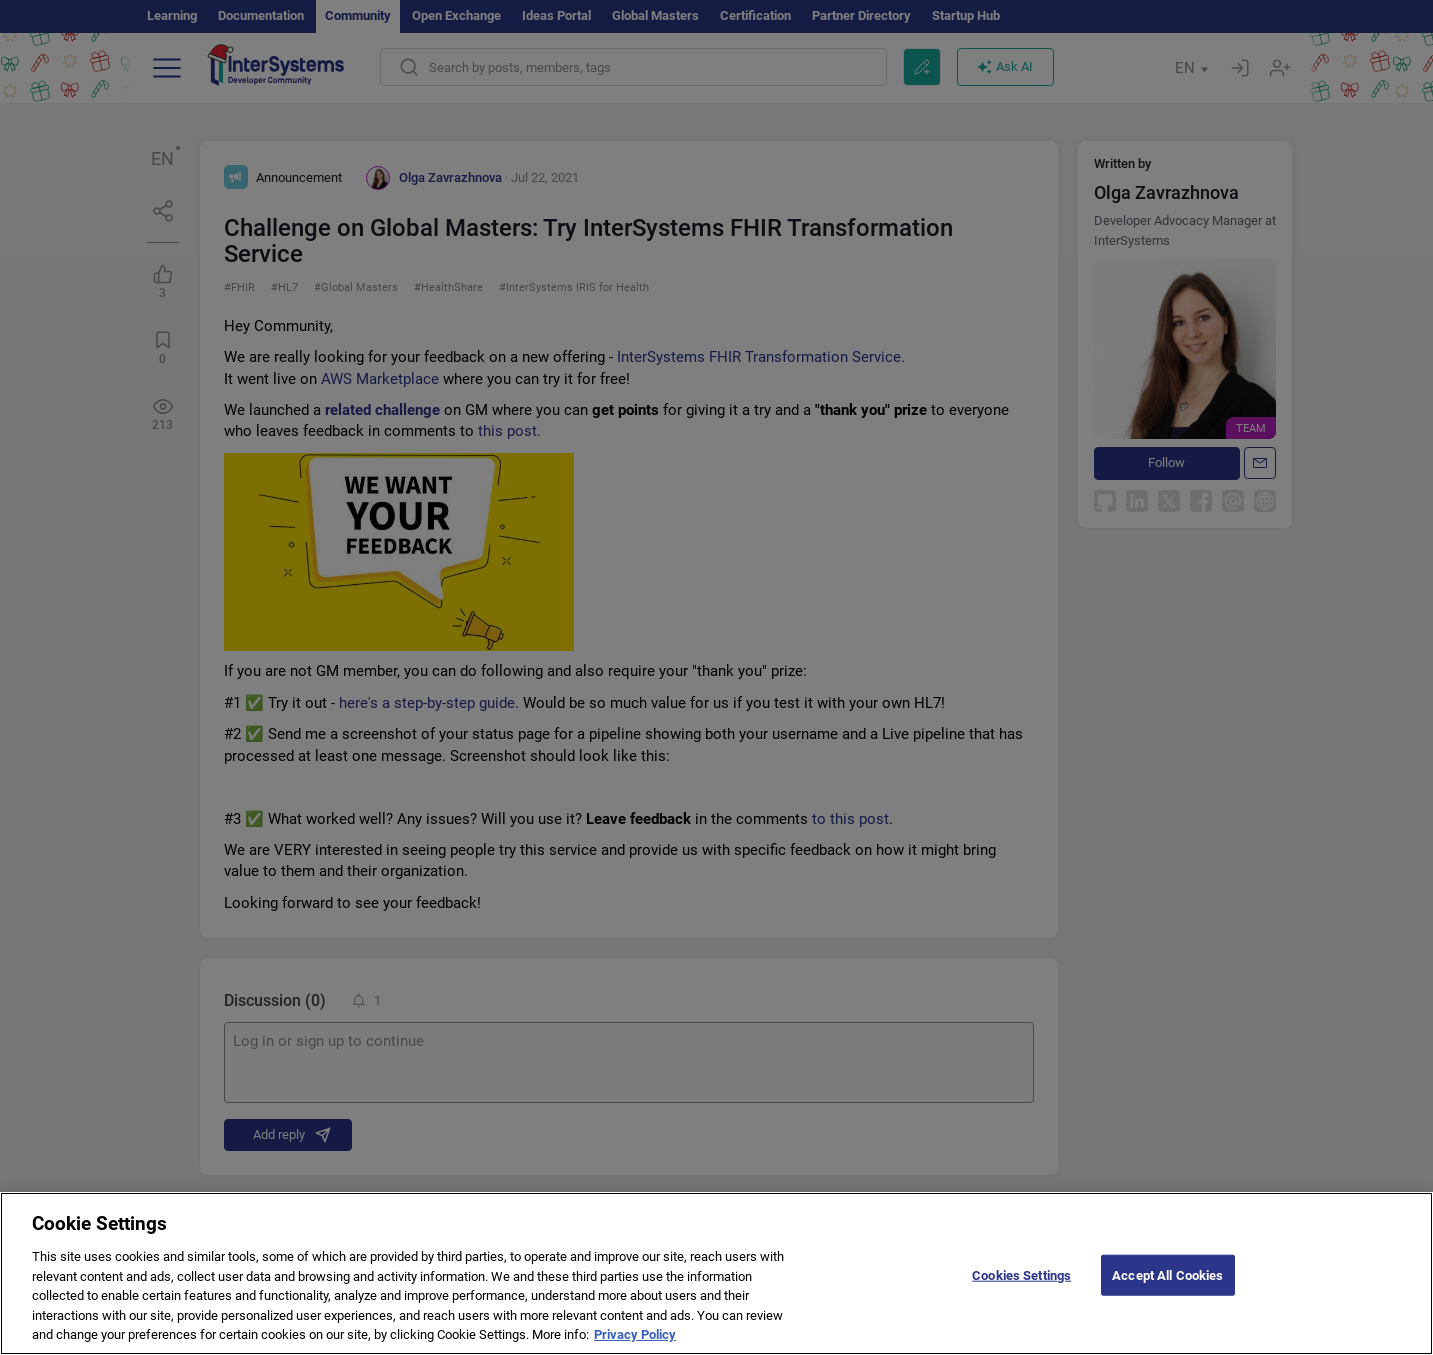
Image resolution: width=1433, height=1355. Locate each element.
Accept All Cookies (1167, 1274)
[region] (716, 1273)
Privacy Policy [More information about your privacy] (635, 1334)
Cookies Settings (1021, 1274)
